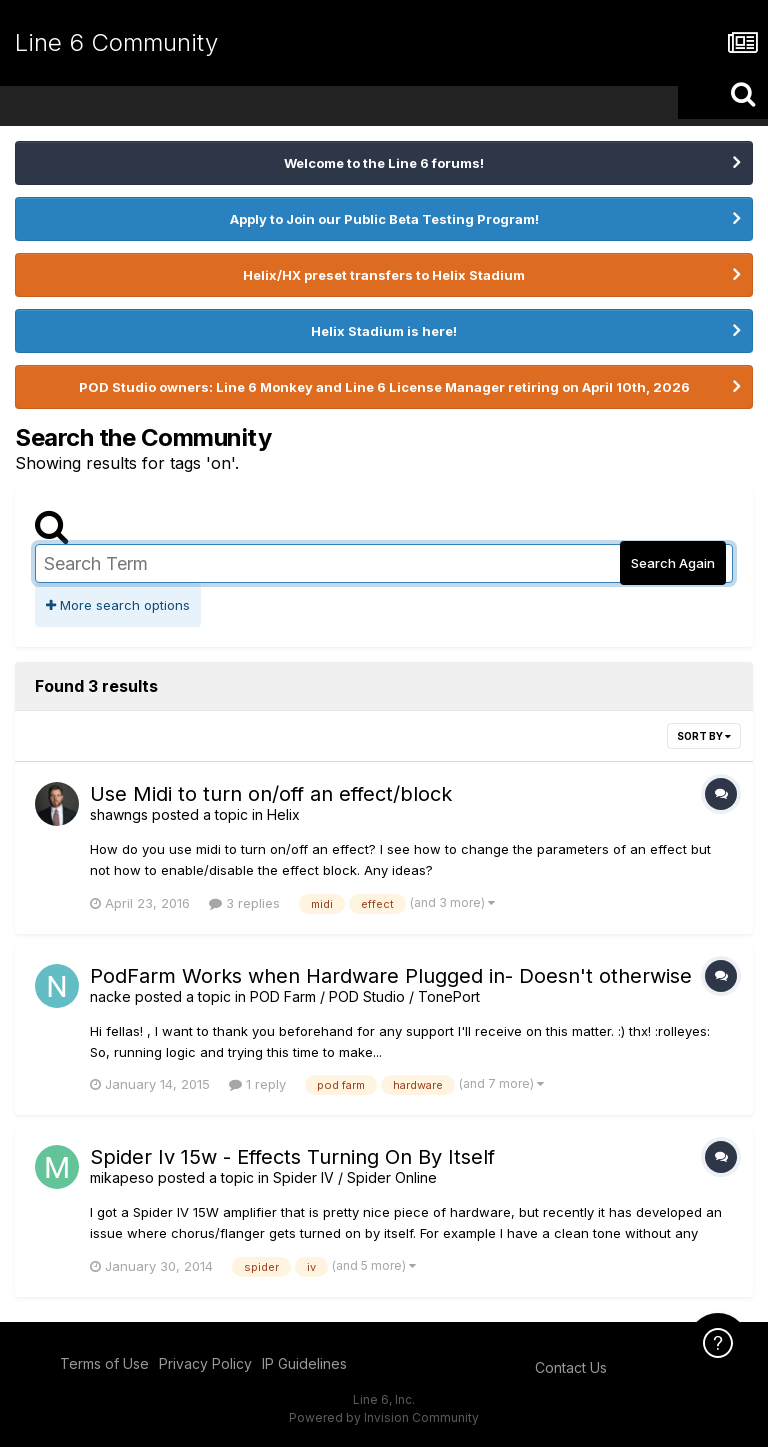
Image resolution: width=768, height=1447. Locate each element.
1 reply (257, 1084)
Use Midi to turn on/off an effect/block (271, 794)
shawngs (119, 814)
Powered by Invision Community (384, 1417)
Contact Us (571, 1367)
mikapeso (122, 1177)
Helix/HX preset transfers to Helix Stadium (384, 275)
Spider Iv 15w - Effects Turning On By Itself (292, 1157)
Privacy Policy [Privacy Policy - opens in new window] (205, 1363)
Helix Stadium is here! (384, 331)
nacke (110, 996)
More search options (118, 605)
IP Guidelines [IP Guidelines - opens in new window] (304, 1363)
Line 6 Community (116, 42)
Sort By (704, 736)
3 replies (244, 903)
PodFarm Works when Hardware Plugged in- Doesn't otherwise (391, 976)
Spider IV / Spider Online (355, 1177)
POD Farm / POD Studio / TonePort (365, 996)
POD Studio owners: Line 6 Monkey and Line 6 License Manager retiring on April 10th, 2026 (384, 387)
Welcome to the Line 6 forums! (384, 163)
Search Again (673, 563)
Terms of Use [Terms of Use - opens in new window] (104, 1363)
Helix (283, 814)
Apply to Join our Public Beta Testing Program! (384, 219)
